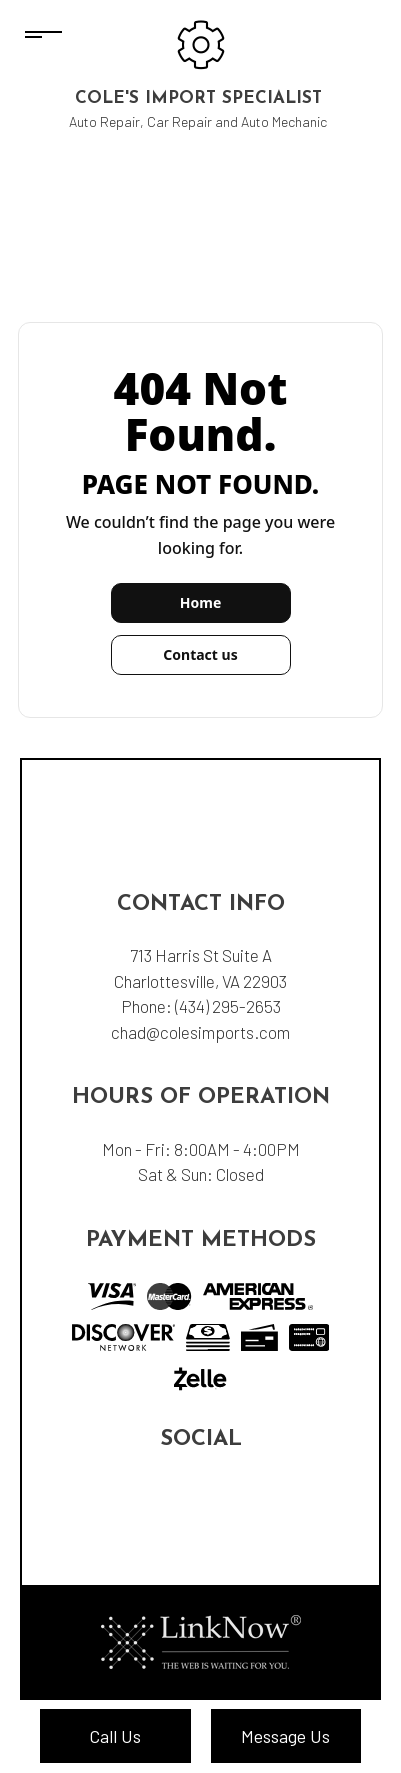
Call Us (115, 1736)
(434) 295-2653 (228, 1006)
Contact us (200, 654)
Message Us (285, 1736)
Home (200, 602)
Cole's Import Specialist (198, 98)
